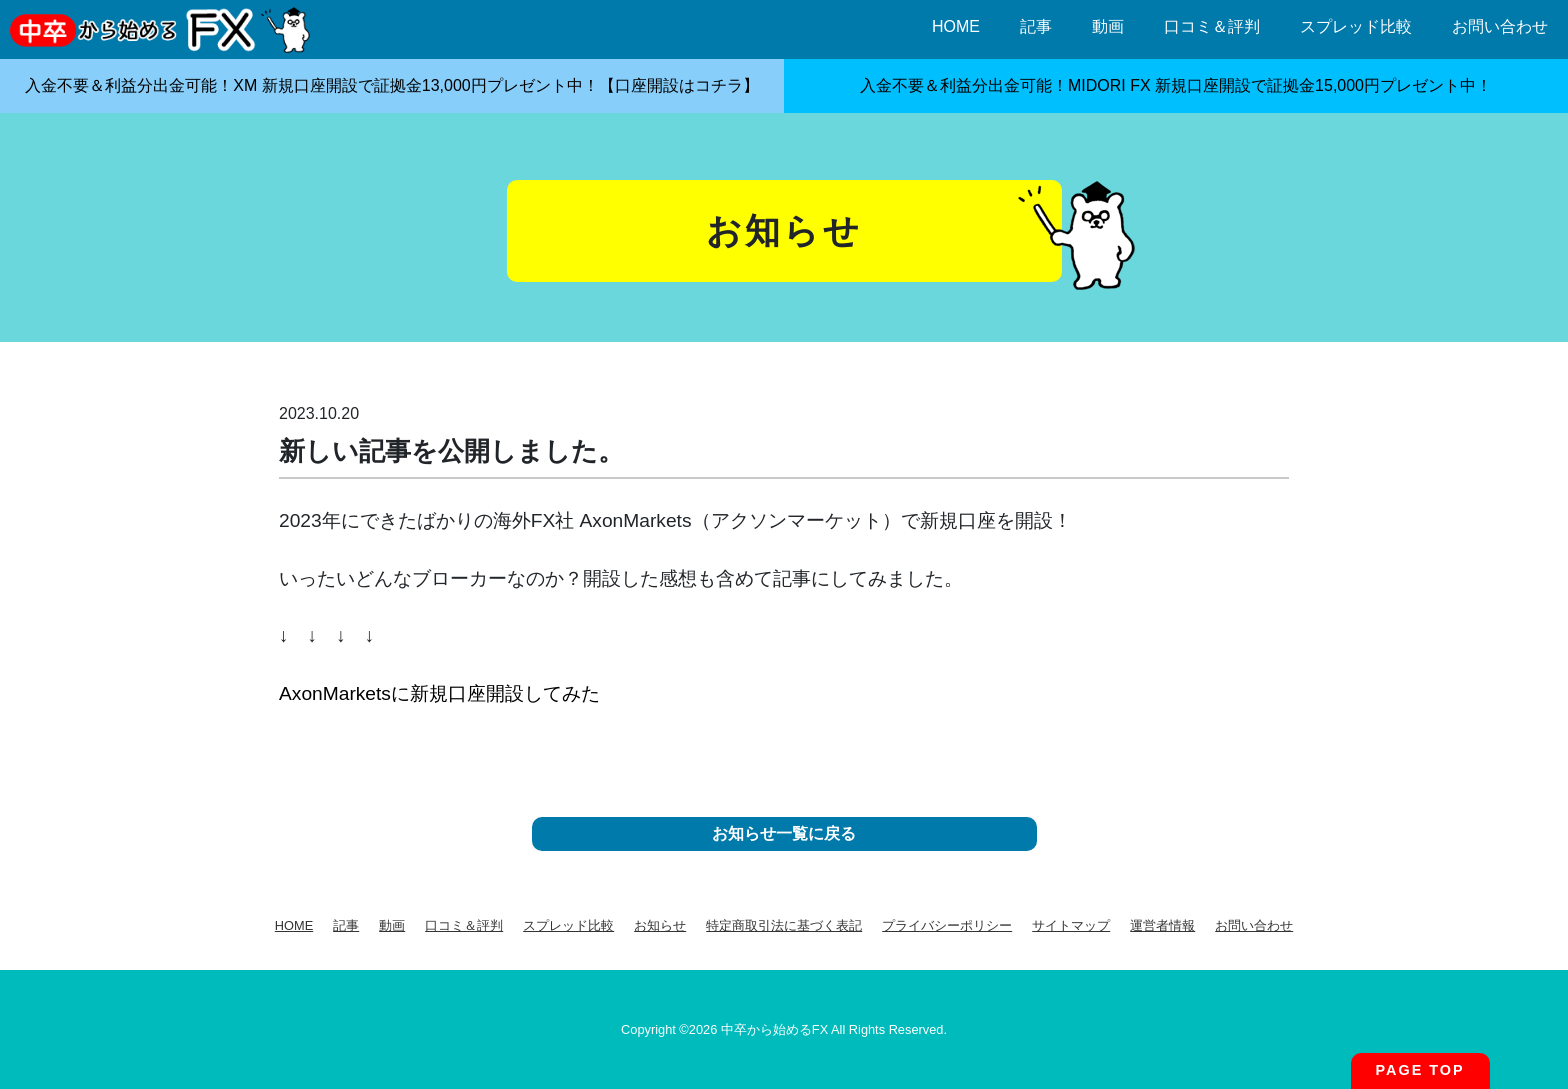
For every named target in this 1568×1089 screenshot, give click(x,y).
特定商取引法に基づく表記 (784, 925)
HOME (956, 26)
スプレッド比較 (1356, 26)
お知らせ (660, 925)
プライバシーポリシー (947, 925)
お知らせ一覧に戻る (784, 833)
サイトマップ (1071, 925)
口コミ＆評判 (1212, 26)
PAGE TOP (1420, 1070)
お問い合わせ (1500, 26)
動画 (1108, 26)
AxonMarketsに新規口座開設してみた (439, 693)
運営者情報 (1162, 925)
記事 (1036, 26)
